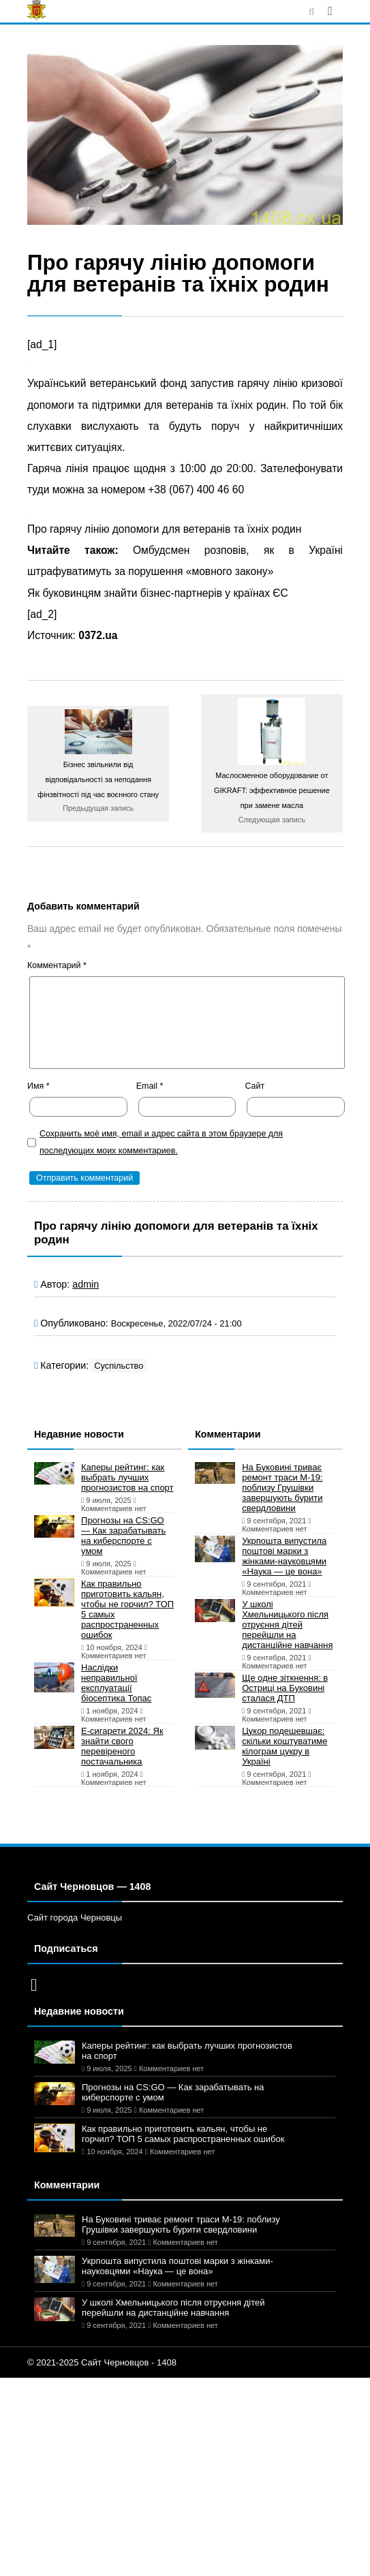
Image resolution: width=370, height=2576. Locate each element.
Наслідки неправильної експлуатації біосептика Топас (116, 1682)
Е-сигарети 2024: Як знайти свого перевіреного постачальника (122, 1746)
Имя (38, 1086)
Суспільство (118, 1366)
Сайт (254, 1086)
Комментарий (57, 965)
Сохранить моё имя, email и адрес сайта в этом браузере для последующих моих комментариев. (161, 1142)
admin (85, 1284)
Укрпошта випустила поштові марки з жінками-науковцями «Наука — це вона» (284, 1556)
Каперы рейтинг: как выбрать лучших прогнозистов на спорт (127, 1477)
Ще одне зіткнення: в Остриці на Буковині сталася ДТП (285, 1688)
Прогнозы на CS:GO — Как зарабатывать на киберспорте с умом (123, 1535)
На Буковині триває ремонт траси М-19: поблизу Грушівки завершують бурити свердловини (282, 1487)
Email (150, 1086)
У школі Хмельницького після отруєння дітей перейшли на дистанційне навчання (287, 1624)
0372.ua (97, 635)
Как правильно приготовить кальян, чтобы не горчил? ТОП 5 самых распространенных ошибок (127, 1609)
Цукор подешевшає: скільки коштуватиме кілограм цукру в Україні (284, 1746)
